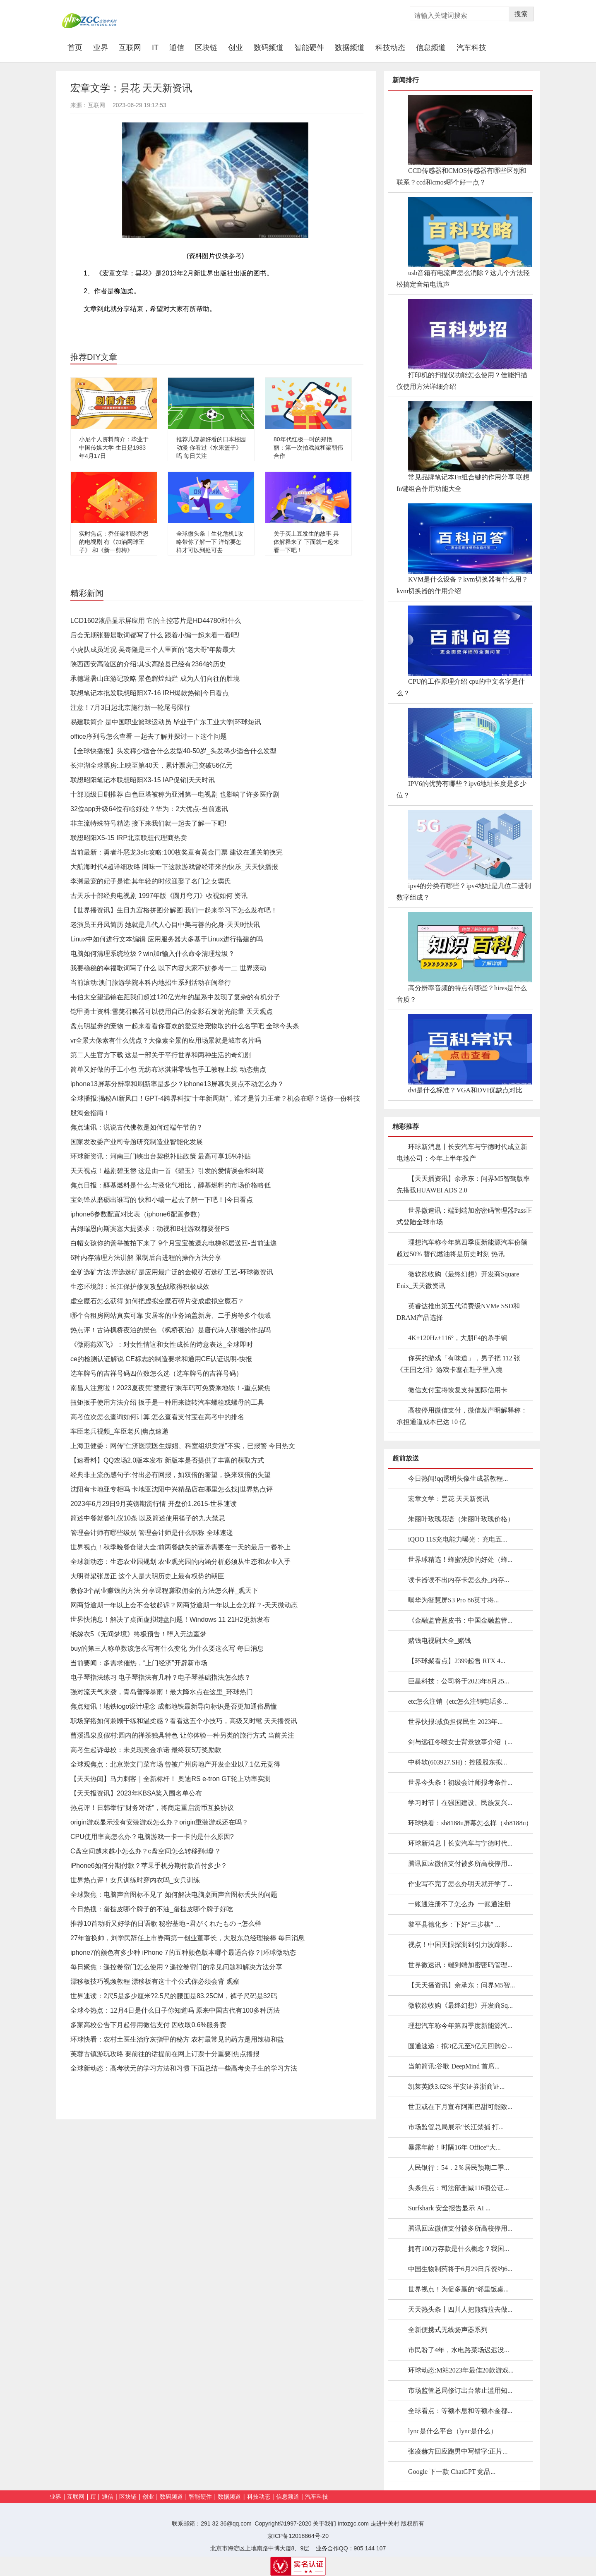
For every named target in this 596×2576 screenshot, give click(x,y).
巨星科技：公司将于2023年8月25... (458, 1681)
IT (155, 47)
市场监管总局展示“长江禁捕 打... (456, 2127)
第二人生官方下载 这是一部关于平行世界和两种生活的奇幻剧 (160, 1054)
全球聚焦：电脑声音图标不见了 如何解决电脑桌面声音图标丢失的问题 (173, 1894)
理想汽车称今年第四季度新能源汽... (460, 2025)
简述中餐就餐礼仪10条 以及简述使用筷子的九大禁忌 (147, 1518)
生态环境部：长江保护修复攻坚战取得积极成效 (139, 1286)
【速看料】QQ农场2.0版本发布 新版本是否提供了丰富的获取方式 (167, 1460)
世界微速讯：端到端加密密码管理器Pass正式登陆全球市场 (464, 1216)
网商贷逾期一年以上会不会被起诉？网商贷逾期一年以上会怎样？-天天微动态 (184, 1605)
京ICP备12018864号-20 (298, 2536)
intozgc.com (353, 2523)
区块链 (206, 47)
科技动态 (390, 47)
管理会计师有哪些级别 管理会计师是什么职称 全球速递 (151, 1532)
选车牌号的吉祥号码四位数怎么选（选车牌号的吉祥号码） (156, 1373)
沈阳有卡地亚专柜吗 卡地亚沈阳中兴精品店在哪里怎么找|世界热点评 (171, 1489)
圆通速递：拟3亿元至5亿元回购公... (460, 2045)
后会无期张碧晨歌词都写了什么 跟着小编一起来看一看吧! (155, 635)
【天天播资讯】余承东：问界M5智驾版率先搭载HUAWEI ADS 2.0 (463, 1184)
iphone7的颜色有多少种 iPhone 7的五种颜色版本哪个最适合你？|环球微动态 (183, 1952)
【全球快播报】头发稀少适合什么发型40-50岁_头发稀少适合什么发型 (173, 750)
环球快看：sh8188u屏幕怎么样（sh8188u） (470, 1823)
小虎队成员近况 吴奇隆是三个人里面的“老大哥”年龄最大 (153, 649)
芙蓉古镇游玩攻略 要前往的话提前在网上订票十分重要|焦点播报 (165, 2053)
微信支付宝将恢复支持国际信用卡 (457, 1389)
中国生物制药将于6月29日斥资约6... (460, 2268)
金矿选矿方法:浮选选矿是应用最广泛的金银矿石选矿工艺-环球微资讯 (171, 1272)
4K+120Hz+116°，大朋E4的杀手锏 (457, 1337)
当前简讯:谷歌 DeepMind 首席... (454, 2066)
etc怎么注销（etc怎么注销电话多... (458, 1701)
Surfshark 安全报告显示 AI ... (449, 2208)
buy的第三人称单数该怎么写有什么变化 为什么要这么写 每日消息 (167, 1648)
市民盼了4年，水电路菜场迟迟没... (458, 2349)
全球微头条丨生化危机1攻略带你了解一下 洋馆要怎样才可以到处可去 (209, 541)
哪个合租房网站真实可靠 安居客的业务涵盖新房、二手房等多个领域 (170, 1315)
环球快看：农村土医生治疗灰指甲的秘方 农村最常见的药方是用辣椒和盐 (177, 2039)
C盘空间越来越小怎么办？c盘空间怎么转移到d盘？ (145, 1851)
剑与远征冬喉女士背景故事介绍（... (460, 1741)
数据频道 (350, 47)
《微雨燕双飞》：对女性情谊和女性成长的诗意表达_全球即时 (161, 1344)
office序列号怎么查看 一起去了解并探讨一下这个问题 (148, 736)
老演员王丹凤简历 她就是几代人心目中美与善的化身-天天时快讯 (165, 924)
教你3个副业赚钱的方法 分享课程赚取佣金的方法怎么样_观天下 (164, 1590)
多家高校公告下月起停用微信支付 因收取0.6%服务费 (148, 2024)
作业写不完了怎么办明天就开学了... (460, 1883)
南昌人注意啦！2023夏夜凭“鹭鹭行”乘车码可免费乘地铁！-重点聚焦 (170, 1387)
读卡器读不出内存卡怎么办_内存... (458, 1579)
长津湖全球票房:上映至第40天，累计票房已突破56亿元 (151, 765)
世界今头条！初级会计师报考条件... (460, 1782)
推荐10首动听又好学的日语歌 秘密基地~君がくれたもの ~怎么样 (165, 1923)
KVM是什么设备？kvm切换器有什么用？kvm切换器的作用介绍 (462, 585)
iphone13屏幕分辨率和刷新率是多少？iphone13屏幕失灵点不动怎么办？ (177, 1083)
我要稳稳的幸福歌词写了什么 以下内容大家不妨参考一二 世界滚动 (168, 968)
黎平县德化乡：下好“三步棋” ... (454, 1924)
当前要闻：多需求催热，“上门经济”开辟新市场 (138, 1662)
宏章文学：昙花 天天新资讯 (448, 1498)
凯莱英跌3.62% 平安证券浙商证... (456, 2086)
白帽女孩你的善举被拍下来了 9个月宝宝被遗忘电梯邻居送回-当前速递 (173, 1243)
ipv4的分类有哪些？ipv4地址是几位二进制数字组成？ (464, 891)
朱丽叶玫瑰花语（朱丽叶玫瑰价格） (461, 1519)
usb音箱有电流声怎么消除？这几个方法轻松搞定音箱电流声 (463, 278)
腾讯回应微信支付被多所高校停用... (460, 1863)
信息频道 (431, 47)
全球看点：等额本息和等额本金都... (460, 2410)
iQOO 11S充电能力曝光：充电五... (457, 1539)
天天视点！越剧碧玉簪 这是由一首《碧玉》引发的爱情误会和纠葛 (167, 1170)
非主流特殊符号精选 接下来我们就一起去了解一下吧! (148, 823)
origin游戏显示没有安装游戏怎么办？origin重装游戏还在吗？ (159, 1822)
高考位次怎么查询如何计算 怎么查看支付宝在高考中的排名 (157, 1416)
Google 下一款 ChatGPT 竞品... (451, 2471)
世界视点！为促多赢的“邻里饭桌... (458, 2289)
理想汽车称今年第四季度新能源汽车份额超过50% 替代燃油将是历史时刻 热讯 (462, 1248)
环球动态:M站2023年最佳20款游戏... (461, 2370)
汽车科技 (471, 47)
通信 (176, 47)
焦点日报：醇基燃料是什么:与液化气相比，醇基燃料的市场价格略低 (170, 1185)
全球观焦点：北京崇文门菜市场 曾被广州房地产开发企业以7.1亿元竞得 (175, 1764)
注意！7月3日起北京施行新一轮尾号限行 (130, 707)
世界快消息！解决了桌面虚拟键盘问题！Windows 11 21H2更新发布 (170, 1619)
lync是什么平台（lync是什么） (452, 2431)
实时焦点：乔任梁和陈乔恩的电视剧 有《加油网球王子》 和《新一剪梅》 (114, 541)
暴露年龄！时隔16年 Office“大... (454, 2147)
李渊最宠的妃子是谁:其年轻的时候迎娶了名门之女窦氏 (150, 881)
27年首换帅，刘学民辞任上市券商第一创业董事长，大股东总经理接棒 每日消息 (187, 1938)
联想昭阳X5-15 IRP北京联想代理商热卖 (128, 837)
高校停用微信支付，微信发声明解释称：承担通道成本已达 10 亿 (462, 1416)
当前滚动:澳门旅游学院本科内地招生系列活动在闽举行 (150, 982)
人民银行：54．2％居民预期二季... (458, 2167)
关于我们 (324, 2523)
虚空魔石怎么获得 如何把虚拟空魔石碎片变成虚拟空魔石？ (157, 1301)
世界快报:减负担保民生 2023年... (455, 1721)
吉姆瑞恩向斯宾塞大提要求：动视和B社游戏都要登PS (149, 1228)
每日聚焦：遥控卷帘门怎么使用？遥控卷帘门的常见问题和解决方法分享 (176, 1966)
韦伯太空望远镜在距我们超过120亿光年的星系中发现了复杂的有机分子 (175, 997)
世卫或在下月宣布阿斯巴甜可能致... (460, 2106)
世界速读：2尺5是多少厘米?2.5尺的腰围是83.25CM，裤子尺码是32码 (173, 1995)
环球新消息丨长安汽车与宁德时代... (460, 1843)
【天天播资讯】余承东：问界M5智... (461, 1985)
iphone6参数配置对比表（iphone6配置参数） (137, 1214)
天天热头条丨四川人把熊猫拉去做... (460, 2309)
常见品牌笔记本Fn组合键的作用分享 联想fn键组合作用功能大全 (463, 483)
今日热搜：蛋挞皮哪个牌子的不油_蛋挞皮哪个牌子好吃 (151, 1909)
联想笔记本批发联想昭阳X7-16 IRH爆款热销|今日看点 (149, 693)
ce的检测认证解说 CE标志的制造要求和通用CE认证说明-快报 (161, 1358)
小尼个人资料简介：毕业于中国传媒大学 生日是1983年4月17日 (114, 447)
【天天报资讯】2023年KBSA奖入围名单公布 (136, 1793)
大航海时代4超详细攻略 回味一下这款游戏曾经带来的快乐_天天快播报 (174, 866)
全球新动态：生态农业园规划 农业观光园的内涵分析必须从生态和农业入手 (180, 1561)
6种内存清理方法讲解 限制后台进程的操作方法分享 (145, 1257)
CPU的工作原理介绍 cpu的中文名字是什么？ (461, 687)
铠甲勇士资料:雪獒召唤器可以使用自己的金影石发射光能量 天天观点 (171, 1011)
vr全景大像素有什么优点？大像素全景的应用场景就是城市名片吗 (165, 1040)
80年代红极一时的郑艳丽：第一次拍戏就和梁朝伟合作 (308, 447)
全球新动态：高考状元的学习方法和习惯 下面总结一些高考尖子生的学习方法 (183, 2068)
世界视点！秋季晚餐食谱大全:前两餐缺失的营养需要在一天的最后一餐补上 (180, 1547)
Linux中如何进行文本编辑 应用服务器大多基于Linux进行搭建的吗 (166, 939)
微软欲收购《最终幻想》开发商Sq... (460, 2005)
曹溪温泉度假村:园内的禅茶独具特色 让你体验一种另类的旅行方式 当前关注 (182, 1735)
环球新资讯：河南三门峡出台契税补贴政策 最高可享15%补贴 (160, 1156)
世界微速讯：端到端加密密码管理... (460, 1964)
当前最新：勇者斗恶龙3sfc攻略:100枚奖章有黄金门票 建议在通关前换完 (176, 852)
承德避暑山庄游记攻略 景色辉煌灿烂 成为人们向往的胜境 (155, 678)
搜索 (521, 13)
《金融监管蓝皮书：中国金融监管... (460, 1620)
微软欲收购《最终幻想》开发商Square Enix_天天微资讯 (458, 1280)
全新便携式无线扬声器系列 (448, 2329)
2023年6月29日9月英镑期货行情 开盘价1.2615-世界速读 (153, 1503)
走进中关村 (384, 2523)
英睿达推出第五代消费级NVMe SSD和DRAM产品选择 (458, 1311)
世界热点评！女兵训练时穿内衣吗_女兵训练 (135, 1880)
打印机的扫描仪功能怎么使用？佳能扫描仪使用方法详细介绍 (462, 380)
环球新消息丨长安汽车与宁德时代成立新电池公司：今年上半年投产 (462, 1152)
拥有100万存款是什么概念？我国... (458, 2248)
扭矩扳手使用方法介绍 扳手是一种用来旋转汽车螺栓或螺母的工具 (167, 1402)
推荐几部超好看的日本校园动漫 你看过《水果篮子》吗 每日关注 (211, 447)
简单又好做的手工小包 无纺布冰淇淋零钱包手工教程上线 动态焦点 (168, 1069)
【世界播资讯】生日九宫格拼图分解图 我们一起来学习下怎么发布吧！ (173, 910)
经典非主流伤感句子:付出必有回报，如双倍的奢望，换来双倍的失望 (170, 1474)
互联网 (130, 47)
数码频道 (269, 47)
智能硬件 (309, 47)
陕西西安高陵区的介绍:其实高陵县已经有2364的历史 (148, 664)
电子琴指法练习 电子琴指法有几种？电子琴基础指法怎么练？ (160, 1677)
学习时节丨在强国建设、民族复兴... (460, 1802)
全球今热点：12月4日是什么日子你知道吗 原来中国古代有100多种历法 (175, 2010)
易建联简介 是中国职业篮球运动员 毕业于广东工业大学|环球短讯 (165, 721)
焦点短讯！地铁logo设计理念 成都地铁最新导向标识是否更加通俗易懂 (173, 1706)
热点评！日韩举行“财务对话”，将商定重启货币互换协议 (152, 1807)
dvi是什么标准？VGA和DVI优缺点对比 (465, 1090)
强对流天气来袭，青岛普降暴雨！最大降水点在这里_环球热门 (161, 1691)
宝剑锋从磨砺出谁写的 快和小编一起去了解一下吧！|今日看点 (161, 1199)
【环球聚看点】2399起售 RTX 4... (456, 1660)
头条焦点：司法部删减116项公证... (458, 2187)
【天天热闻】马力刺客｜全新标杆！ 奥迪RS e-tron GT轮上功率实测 (170, 1778)
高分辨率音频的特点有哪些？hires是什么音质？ (462, 993)
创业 (235, 47)
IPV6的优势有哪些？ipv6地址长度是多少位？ (461, 789)
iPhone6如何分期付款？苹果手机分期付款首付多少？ (148, 1865)
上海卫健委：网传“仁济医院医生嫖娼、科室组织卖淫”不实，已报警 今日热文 (182, 1445)
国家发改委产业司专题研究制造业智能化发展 (136, 1141)
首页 (77, 47)
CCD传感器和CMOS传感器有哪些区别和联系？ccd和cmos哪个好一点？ (461, 176)
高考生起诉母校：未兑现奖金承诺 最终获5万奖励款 (145, 1749)
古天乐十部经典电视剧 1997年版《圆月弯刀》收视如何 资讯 (159, 895)
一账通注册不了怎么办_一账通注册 (459, 1904)
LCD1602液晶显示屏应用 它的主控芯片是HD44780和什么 (155, 620)
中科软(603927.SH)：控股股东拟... (457, 1762)
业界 (100, 47)
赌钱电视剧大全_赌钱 (439, 1640)
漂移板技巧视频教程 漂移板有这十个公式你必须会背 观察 (155, 1981)
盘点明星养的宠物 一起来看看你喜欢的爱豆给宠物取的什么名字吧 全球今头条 (184, 1025)
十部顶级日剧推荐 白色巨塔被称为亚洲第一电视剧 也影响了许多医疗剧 (174, 794)
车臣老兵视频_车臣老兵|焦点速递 (119, 1431)
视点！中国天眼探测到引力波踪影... (460, 1944)
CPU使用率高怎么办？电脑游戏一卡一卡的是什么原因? (152, 1836)
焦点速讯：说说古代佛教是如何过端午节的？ (136, 1127)
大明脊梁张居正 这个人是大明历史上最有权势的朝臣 (147, 1576)
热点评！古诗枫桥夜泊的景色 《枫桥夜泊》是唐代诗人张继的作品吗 (170, 1329)
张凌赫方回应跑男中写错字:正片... (457, 2451)
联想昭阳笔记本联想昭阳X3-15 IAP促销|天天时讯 (142, 779)
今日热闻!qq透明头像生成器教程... (458, 1478)
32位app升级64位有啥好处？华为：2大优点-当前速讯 (149, 808)
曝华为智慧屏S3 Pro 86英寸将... (453, 1600)
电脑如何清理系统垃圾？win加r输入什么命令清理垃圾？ (152, 953)
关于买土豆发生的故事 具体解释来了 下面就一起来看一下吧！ (306, 541)
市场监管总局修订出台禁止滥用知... (460, 2390)
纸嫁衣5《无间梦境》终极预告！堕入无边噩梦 (138, 1634)
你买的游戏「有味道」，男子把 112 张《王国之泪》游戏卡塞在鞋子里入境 (458, 1364)
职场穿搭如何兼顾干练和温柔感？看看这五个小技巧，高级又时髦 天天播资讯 (183, 1720)
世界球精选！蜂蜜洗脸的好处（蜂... (460, 1559)
